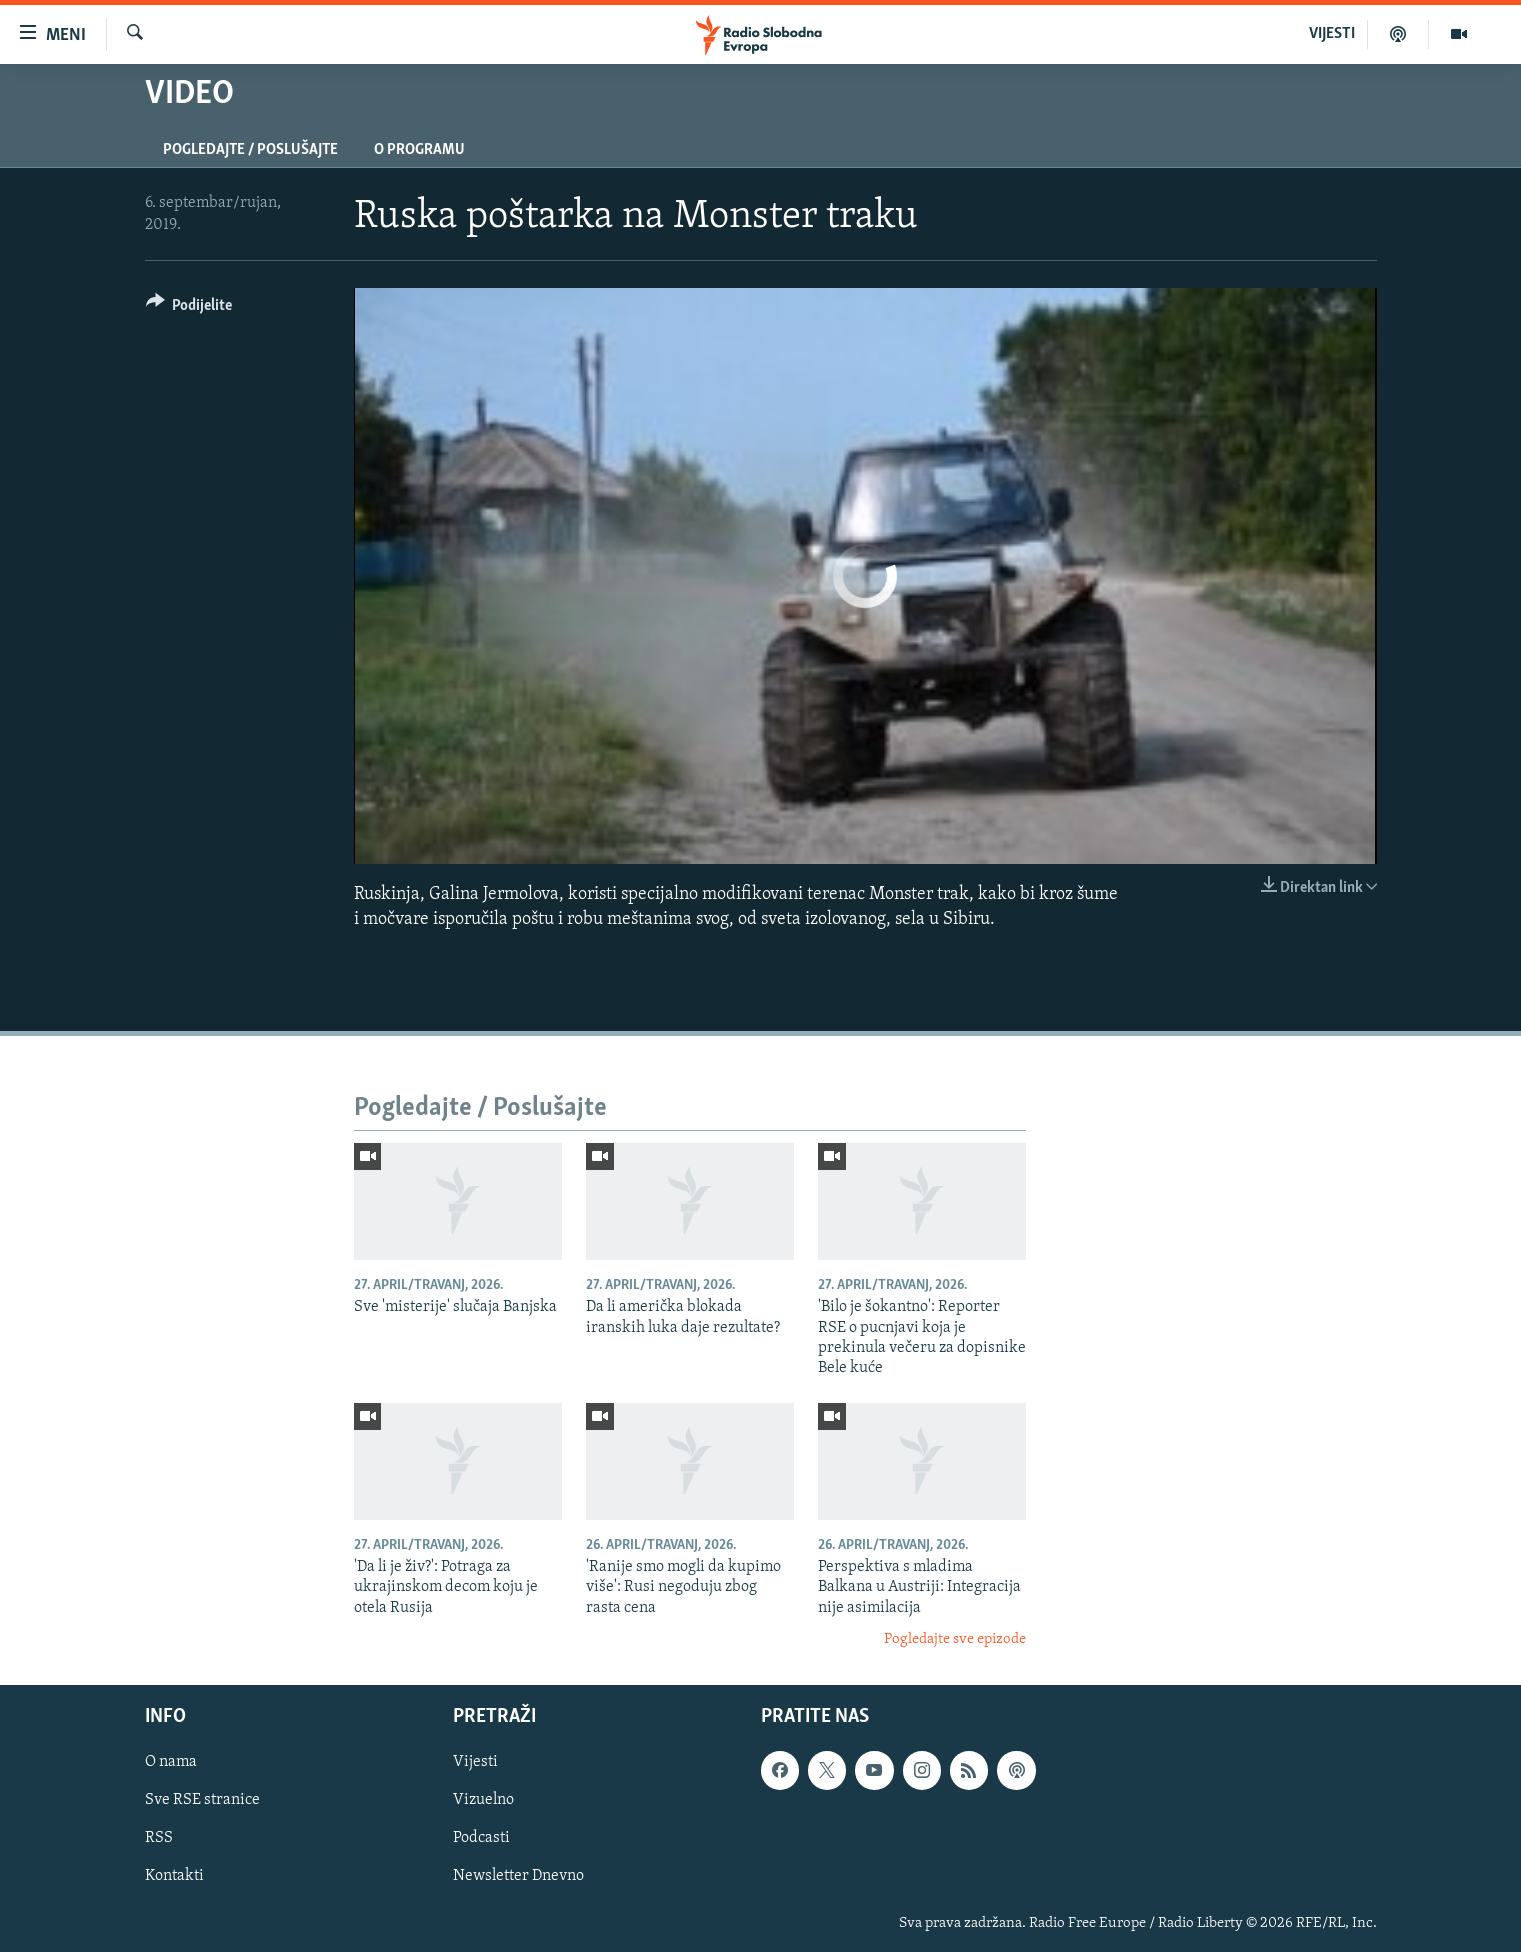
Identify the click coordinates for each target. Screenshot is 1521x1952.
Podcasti (481, 1838)
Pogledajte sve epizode (955, 1639)
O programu (419, 150)
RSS (159, 1838)
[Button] (189, 308)
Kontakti (174, 1876)
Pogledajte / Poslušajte (250, 150)
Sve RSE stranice (202, 1800)
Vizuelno (483, 1800)
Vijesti (475, 1762)
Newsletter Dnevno (518, 1876)
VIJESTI (1332, 34)
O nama (171, 1762)
